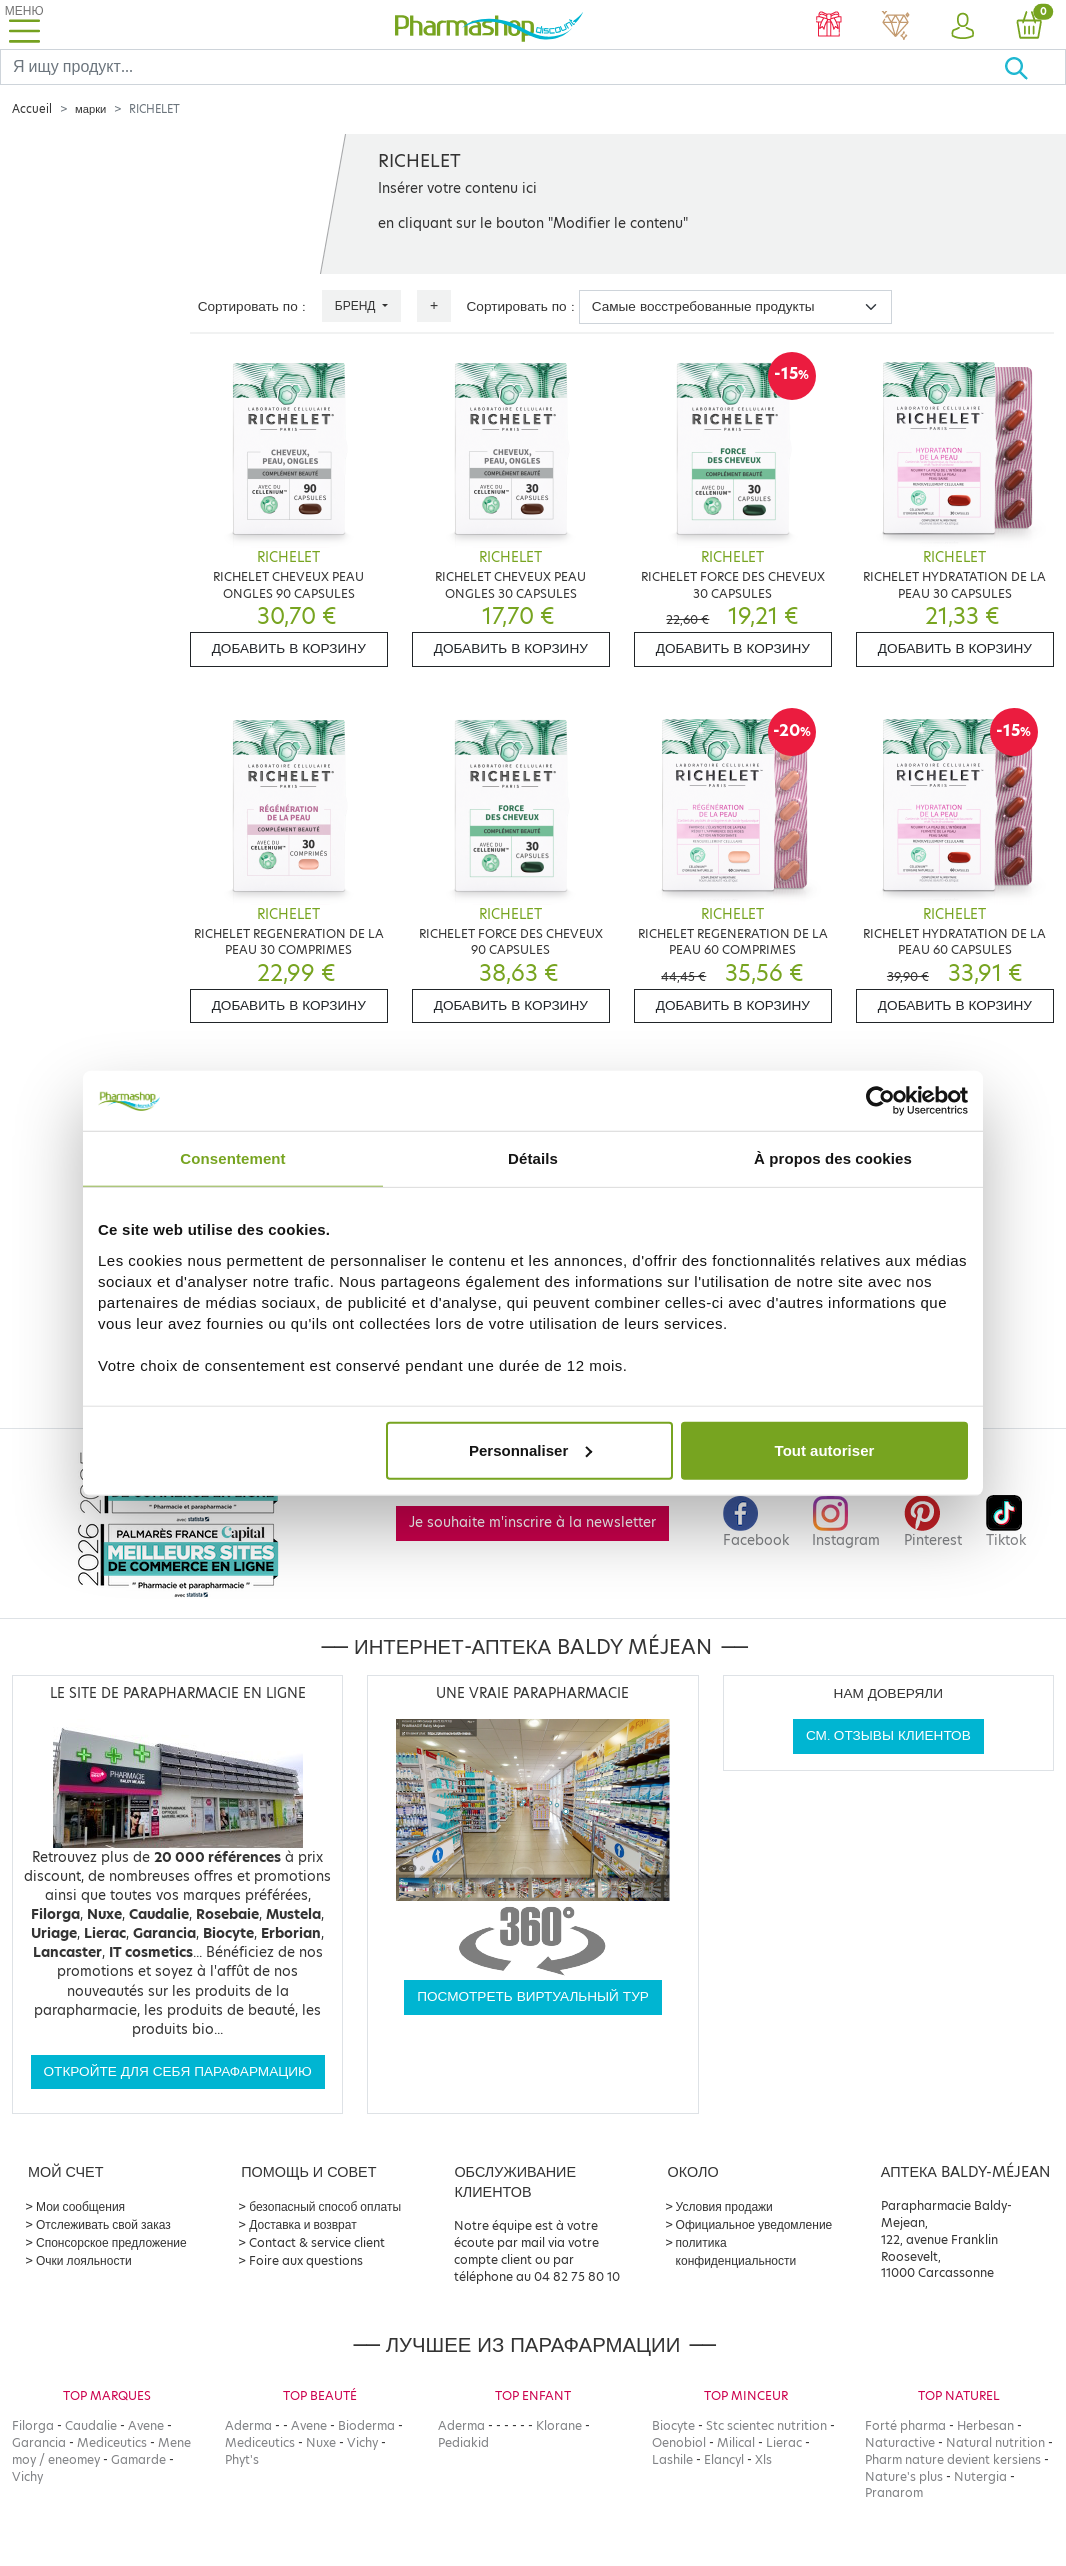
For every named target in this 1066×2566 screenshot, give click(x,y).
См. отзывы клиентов (888, 1735)
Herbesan (985, 2425)
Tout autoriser (825, 1449)
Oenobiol (679, 2442)
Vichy (27, 2476)
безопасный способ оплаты (325, 2206)
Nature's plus (904, 2476)
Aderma (248, 2425)
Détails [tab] (533, 1158)
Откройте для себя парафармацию (178, 2071)
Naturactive (900, 2442)
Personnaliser (530, 1449)
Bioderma (366, 2425)
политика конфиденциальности (736, 2251)
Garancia (39, 2442)
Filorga (33, 2425)
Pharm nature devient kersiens (953, 2459)
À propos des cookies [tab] (833, 1158)
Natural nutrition (995, 2442)
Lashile (672, 2459)
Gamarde (138, 2459)
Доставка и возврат (302, 2224)
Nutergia (980, 2476)
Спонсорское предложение (111, 2242)
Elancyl (724, 2459)
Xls (763, 2459)
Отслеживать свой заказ (103, 2224)
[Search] (502, 67)
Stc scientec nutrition (766, 2425)
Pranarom (894, 2492)
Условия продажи (724, 2206)
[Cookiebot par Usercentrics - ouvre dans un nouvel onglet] (880, 1101)
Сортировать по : (252, 306)
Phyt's (242, 2459)
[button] (962, 27)
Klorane (559, 2425)
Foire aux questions (306, 2260)
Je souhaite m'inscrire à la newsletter (532, 1522)
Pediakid (463, 2442)
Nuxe (321, 2442)
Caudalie (91, 2425)
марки (90, 109)
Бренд (357, 305)
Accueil (32, 109)
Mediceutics (112, 2442)
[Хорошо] (1034, 67)
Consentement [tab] (232, 1158)
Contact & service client (317, 2242)
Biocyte (673, 2425)
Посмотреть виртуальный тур (533, 1996)
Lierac (784, 2442)
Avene (146, 2425)
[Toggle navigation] (24, 24)
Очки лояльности (84, 2260)
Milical (736, 2442)
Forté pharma (905, 2425)
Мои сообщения (80, 2206)
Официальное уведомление (754, 2224)
